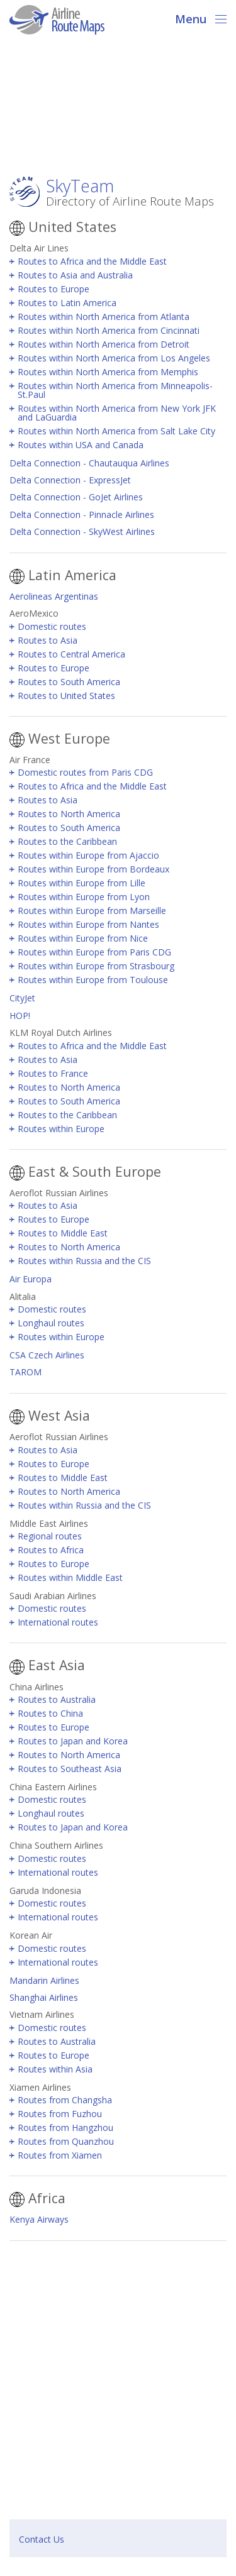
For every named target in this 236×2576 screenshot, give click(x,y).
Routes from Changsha (65, 2100)
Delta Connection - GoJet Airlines (76, 497)
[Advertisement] (118, 109)
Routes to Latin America (67, 303)
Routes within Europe (61, 1129)
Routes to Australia (57, 1699)
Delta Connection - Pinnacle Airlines (81, 514)
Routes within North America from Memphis (108, 372)
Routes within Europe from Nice (83, 938)
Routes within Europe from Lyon (84, 897)
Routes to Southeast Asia (69, 1769)
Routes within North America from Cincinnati (108, 330)
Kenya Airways (39, 2219)
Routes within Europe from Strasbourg (96, 966)
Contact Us (41, 2539)
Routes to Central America (71, 654)
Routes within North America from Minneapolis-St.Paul (115, 390)
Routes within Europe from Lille (81, 883)
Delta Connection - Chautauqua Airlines (89, 463)
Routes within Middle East (70, 1577)
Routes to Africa (51, 1550)
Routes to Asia (47, 640)
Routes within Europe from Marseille (92, 910)
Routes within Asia (55, 2069)
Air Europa (30, 1279)
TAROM (25, 1372)
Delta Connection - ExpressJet (70, 480)
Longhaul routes (51, 1323)
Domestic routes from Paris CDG (85, 772)
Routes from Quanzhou (66, 2141)
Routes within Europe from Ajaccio (88, 855)
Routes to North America (69, 814)
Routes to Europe (53, 289)
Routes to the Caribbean (67, 841)
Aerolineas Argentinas (53, 596)
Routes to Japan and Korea (73, 1741)
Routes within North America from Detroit (103, 344)
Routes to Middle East (63, 1233)
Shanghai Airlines (43, 1997)
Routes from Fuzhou (60, 2114)
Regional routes (50, 1536)
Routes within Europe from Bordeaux (93, 869)
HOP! (19, 1015)
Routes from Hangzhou (65, 2127)
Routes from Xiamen (60, 2155)
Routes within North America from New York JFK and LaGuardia (117, 412)
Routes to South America (69, 682)
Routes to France (53, 1073)
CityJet (22, 998)
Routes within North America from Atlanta (103, 316)
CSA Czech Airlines (46, 1355)
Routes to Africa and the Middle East (92, 261)
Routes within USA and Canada (80, 445)
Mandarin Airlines (44, 1980)
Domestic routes (52, 626)
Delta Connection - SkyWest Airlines (82, 531)
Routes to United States (66, 696)
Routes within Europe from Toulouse (93, 980)
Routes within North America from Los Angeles (114, 358)
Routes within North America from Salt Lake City (116, 431)
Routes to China (50, 1713)
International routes (58, 1622)
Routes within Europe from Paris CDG (94, 952)
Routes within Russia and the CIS (84, 1261)
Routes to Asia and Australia (75, 275)
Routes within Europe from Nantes (88, 924)
